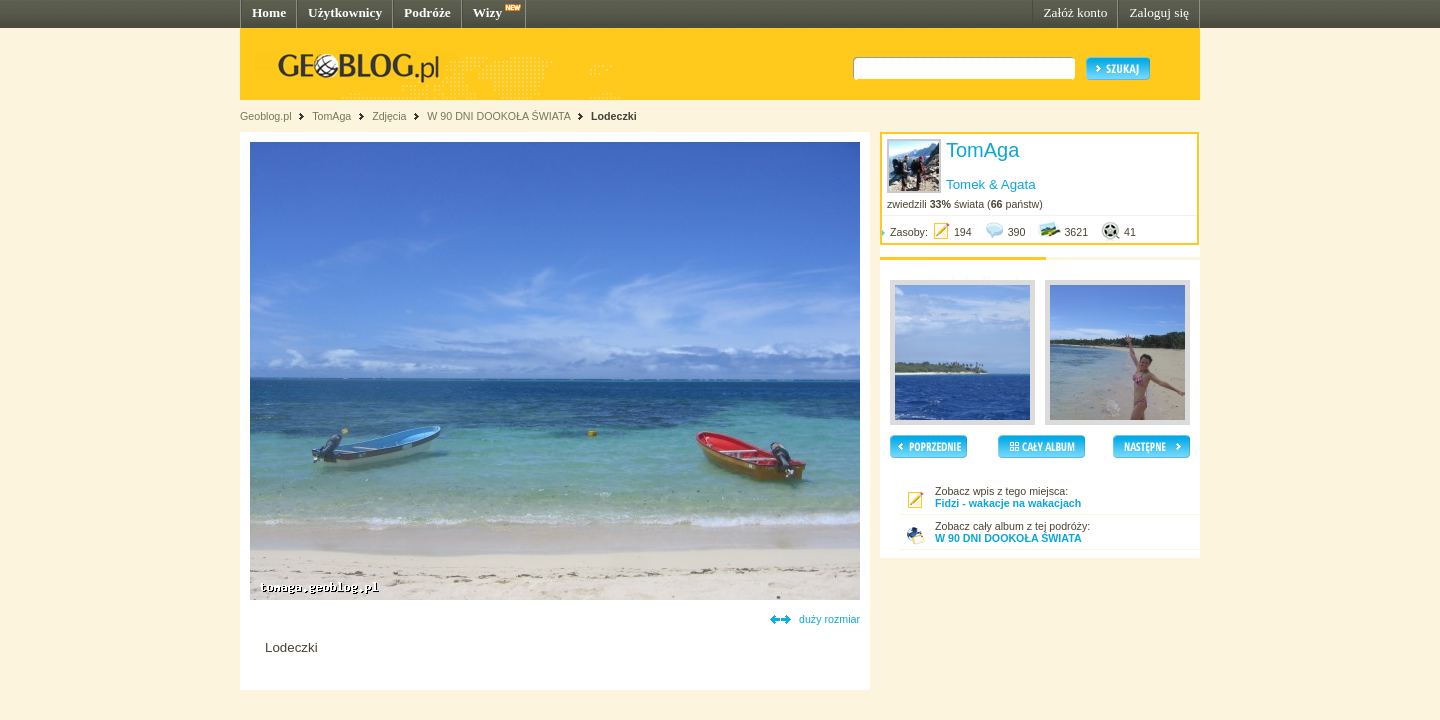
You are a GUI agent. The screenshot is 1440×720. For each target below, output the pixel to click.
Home (269, 12)
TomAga (331, 116)
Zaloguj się (1159, 12)
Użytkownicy (345, 12)
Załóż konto (1075, 12)
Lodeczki (614, 116)
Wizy (487, 12)
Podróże (427, 12)
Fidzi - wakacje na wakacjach (1008, 503)
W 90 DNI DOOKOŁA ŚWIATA (498, 116)
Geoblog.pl (266, 116)
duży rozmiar (829, 619)
